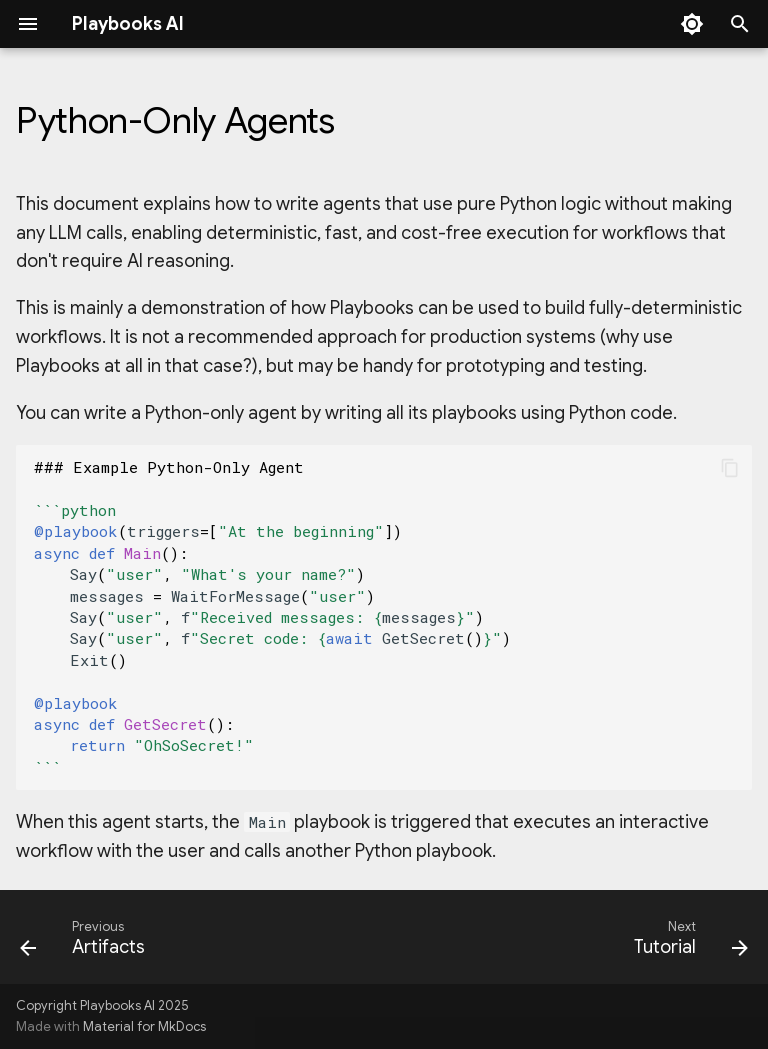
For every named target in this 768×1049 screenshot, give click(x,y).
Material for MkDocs (144, 1027)
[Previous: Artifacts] (86, 943)
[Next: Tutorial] (687, 943)
